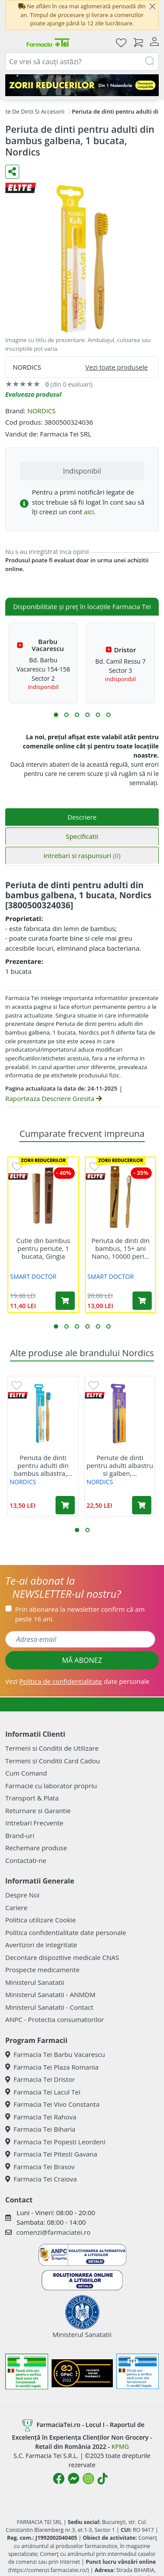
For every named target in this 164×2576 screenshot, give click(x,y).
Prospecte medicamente (42, 1969)
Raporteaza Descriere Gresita (53, 1098)
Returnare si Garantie (38, 1810)
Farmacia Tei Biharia (40, 2129)
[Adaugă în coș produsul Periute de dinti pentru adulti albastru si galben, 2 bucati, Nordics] (141, 1505)
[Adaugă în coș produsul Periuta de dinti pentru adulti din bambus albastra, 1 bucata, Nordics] (65, 1505)
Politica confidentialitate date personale (65, 1932)
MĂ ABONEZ (82, 1660)
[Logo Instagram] (88, 2478)
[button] (56, 714)
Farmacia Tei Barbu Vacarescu (55, 2054)
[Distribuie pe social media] (12, 172)
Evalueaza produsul (33, 394)
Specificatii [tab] (82, 836)
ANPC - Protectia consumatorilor (54, 2019)
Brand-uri (19, 1835)
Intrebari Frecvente (34, 1822)
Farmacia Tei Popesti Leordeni (55, 2141)
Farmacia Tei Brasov (40, 2166)
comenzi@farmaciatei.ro (53, 2232)
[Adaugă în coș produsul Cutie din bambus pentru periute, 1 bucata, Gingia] (65, 1300)
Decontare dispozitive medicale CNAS (62, 1957)
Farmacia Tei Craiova (41, 2178)
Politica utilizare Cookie (40, 1919)
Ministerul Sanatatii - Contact (49, 2007)
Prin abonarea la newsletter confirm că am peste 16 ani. (80, 1614)
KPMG (120, 2446)
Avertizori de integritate (41, 1944)
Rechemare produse (36, 1847)
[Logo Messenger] (73, 2478)
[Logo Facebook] (58, 2478)
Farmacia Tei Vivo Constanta (52, 2104)
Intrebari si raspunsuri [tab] (81, 855)
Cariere (16, 1907)
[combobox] (82, 61)
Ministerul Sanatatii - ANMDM (50, 1994)
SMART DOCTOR (33, 1276)
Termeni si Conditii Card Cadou (52, 1760)
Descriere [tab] (82, 817)
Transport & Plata (32, 1798)
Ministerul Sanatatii (34, 1982)
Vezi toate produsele (116, 367)
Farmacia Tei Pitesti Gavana (51, 2154)
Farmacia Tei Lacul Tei (42, 2092)
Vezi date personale (77, 1681)
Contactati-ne (25, 1860)
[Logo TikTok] (103, 2478)
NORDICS (41, 410)
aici (89, 511)
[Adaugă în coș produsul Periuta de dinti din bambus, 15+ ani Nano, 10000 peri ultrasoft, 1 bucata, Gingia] (142, 1300)
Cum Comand (26, 1773)
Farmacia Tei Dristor (40, 2079)
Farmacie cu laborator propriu (51, 1785)
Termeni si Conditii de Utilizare (51, 1748)
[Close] (152, 6)
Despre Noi (22, 1894)
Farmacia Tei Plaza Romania (51, 2067)
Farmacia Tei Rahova (41, 2116)
